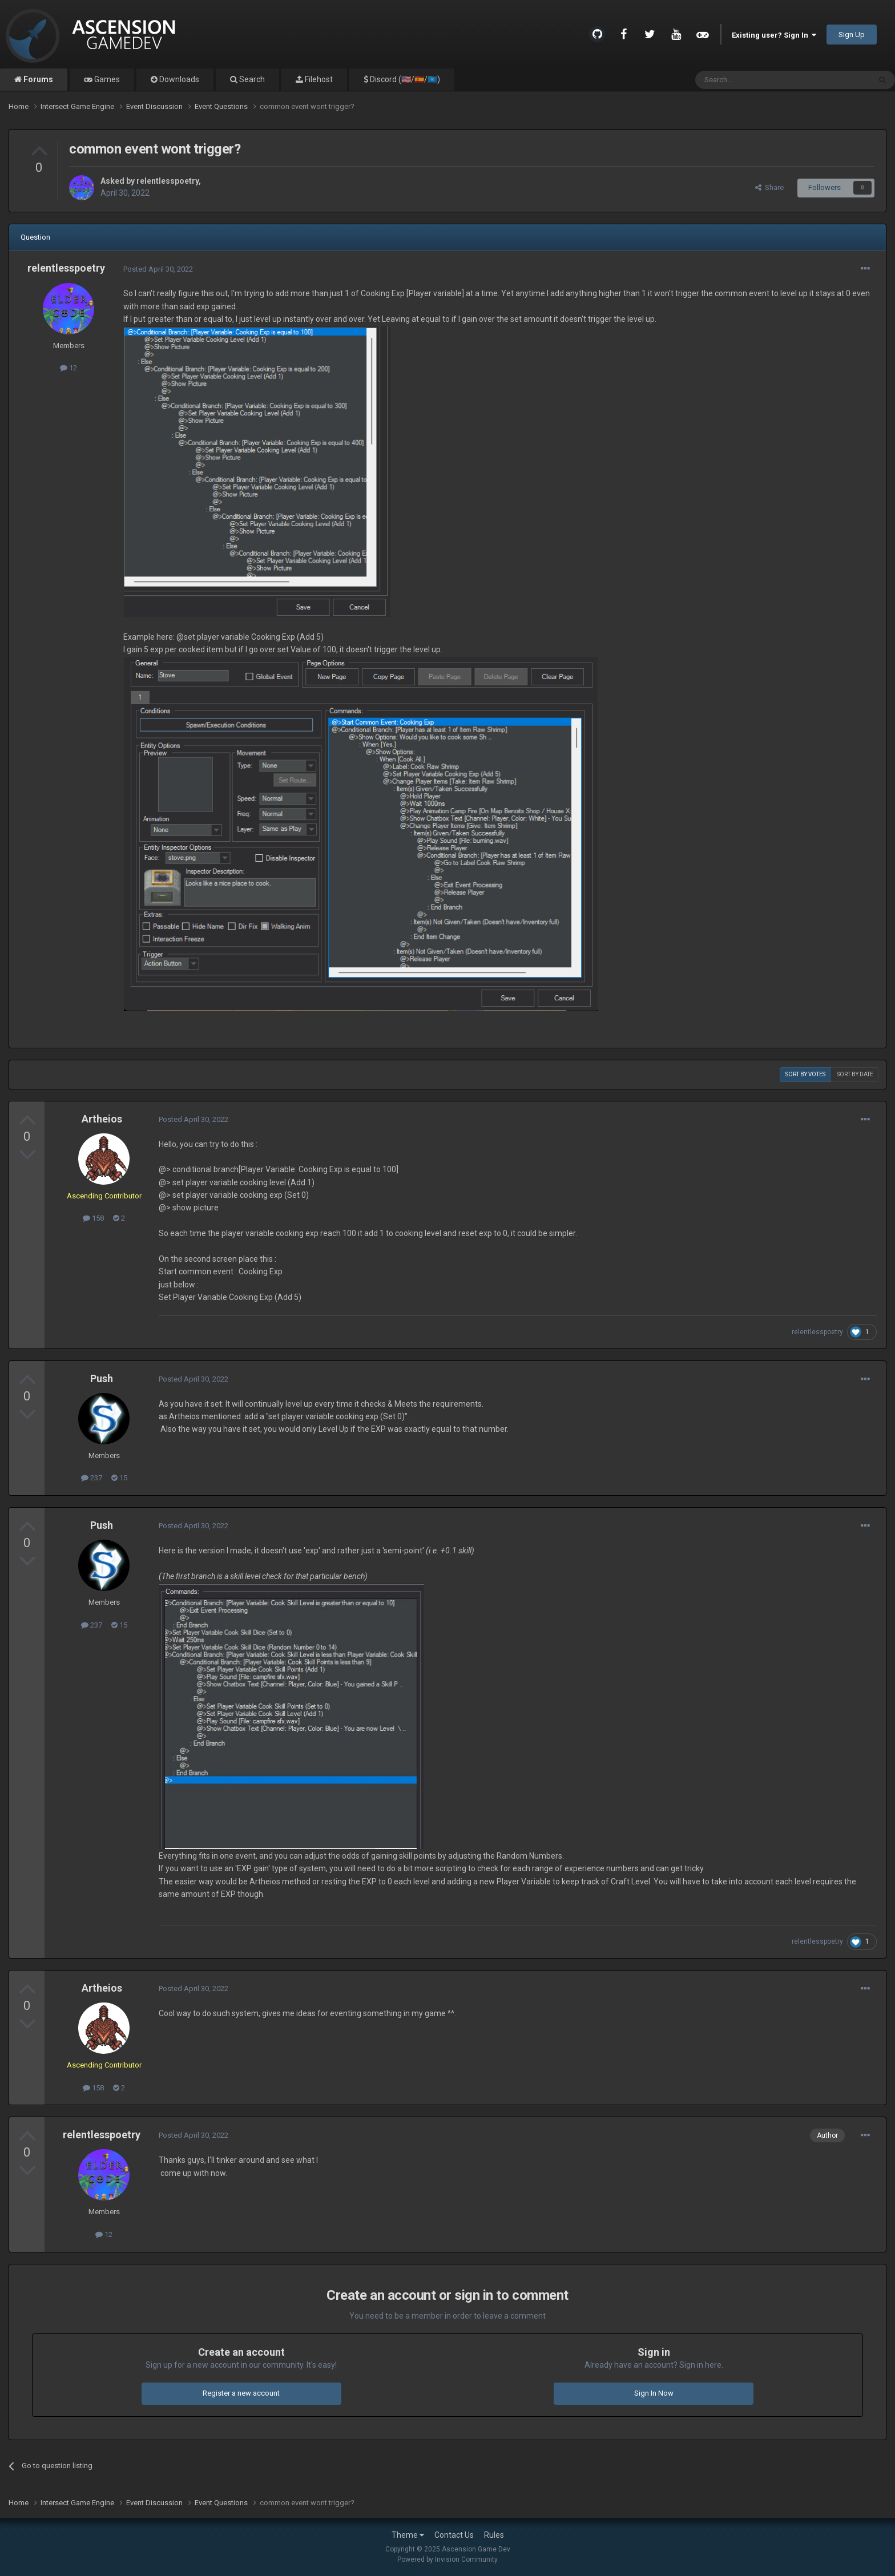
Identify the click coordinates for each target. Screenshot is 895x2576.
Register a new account (241, 2393)
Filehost (318, 79)
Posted (158, 269)
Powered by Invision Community (447, 2559)
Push (101, 1378)
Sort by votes (805, 1074)
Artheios (102, 1119)
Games (106, 79)
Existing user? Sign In (774, 35)
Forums (37, 79)
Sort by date (855, 1074)
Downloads (178, 79)
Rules (494, 2534)
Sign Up (851, 34)
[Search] (755, 80)
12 (68, 368)
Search (251, 79)
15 (119, 1477)
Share (769, 187)
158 (93, 1218)
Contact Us (454, 2534)
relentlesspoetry (167, 180)
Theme (408, 2534)
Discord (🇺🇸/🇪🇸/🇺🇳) (404, 79)
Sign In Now (654, 2393)
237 (91, 1477)
